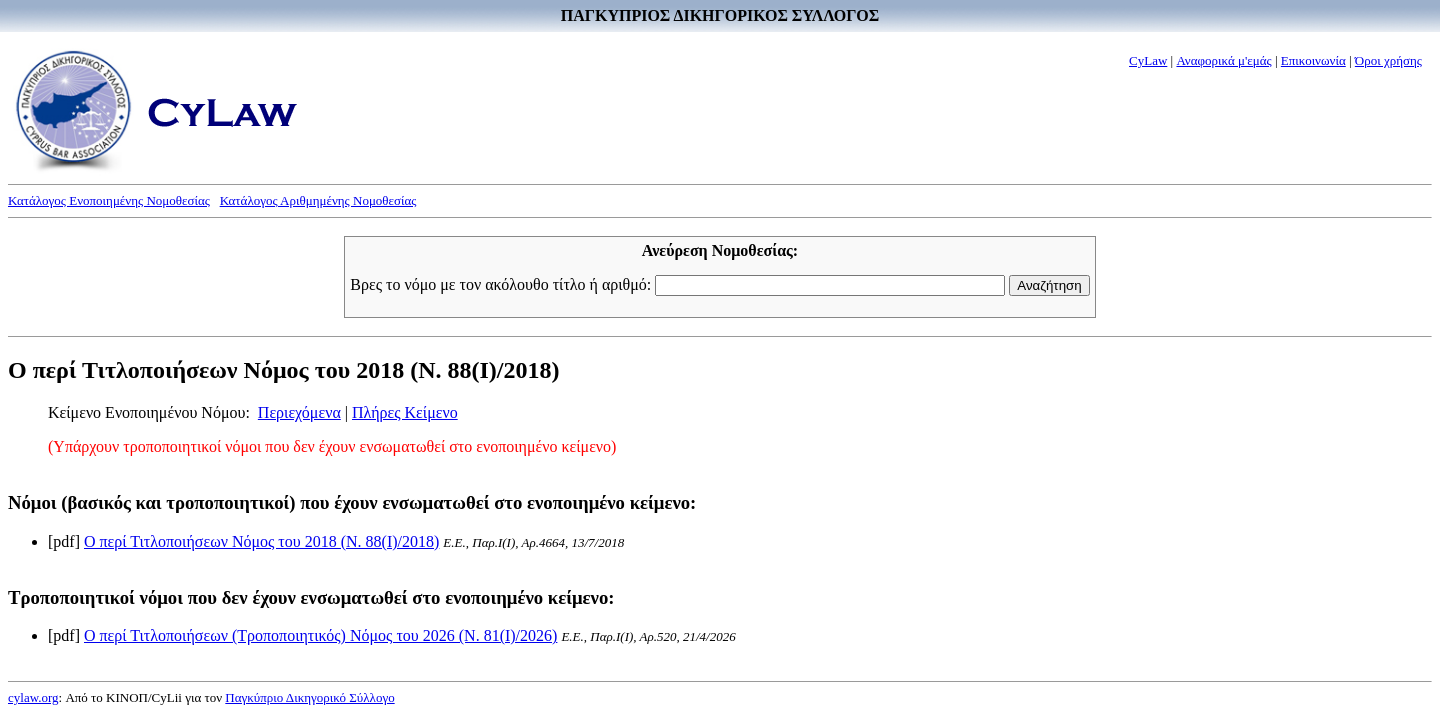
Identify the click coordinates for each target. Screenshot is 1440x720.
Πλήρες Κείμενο (405, 412)
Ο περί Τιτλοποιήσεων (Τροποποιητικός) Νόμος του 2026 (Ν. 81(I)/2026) (320, 635)
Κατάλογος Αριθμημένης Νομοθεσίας (318, 200)
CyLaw (1148, 60)
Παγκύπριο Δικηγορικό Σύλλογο (309, 697)
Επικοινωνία (1313, 60)
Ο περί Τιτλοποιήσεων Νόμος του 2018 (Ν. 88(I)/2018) (261, 541)
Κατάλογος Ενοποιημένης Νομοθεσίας (109, 200)
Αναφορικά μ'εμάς (1223, 60)
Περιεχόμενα (299, 412)
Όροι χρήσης (1388, 60)
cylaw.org (33, 697)
